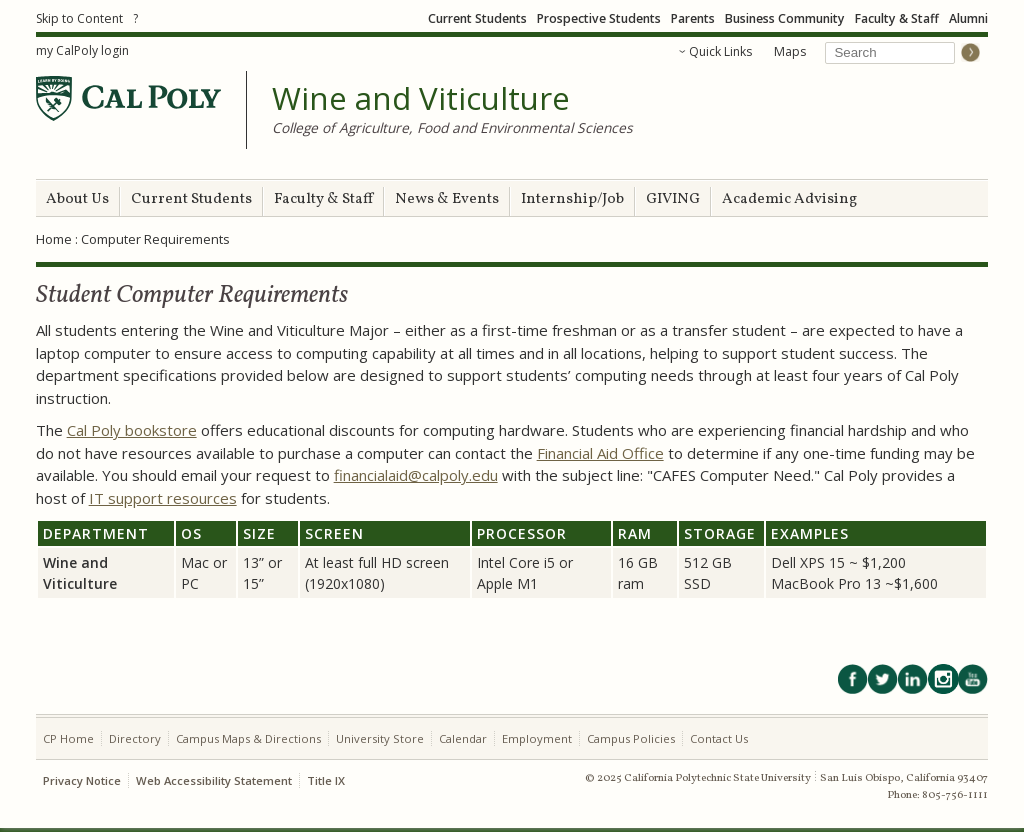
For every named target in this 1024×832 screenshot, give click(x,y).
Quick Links (720, 51)
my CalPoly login (82, 50)
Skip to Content (79, 18)
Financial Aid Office (600, 453)
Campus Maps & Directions (248, 738)
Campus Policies (631, 738)
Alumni (968, 18)
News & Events (447, 199)
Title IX (326, 780)
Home (54, 239)
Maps (790, 51)
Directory (135, 738)
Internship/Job (572, 199)
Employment (537, 738)
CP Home (68, 738)
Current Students (477, 18)
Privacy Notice (82, 780)
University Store (380, 738)
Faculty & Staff (897, 18)
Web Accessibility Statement (214, 780)
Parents (693, 18)
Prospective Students (599, 18)
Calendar (463, 738)
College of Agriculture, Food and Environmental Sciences (452, 127)
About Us (77, 199)
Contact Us (719, 738)
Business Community (785, 18)
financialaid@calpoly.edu (416, 475)
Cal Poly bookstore (132, 430)
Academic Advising (789, 199)
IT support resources (163, 498)
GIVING (673, 199)
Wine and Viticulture (421, 99)
